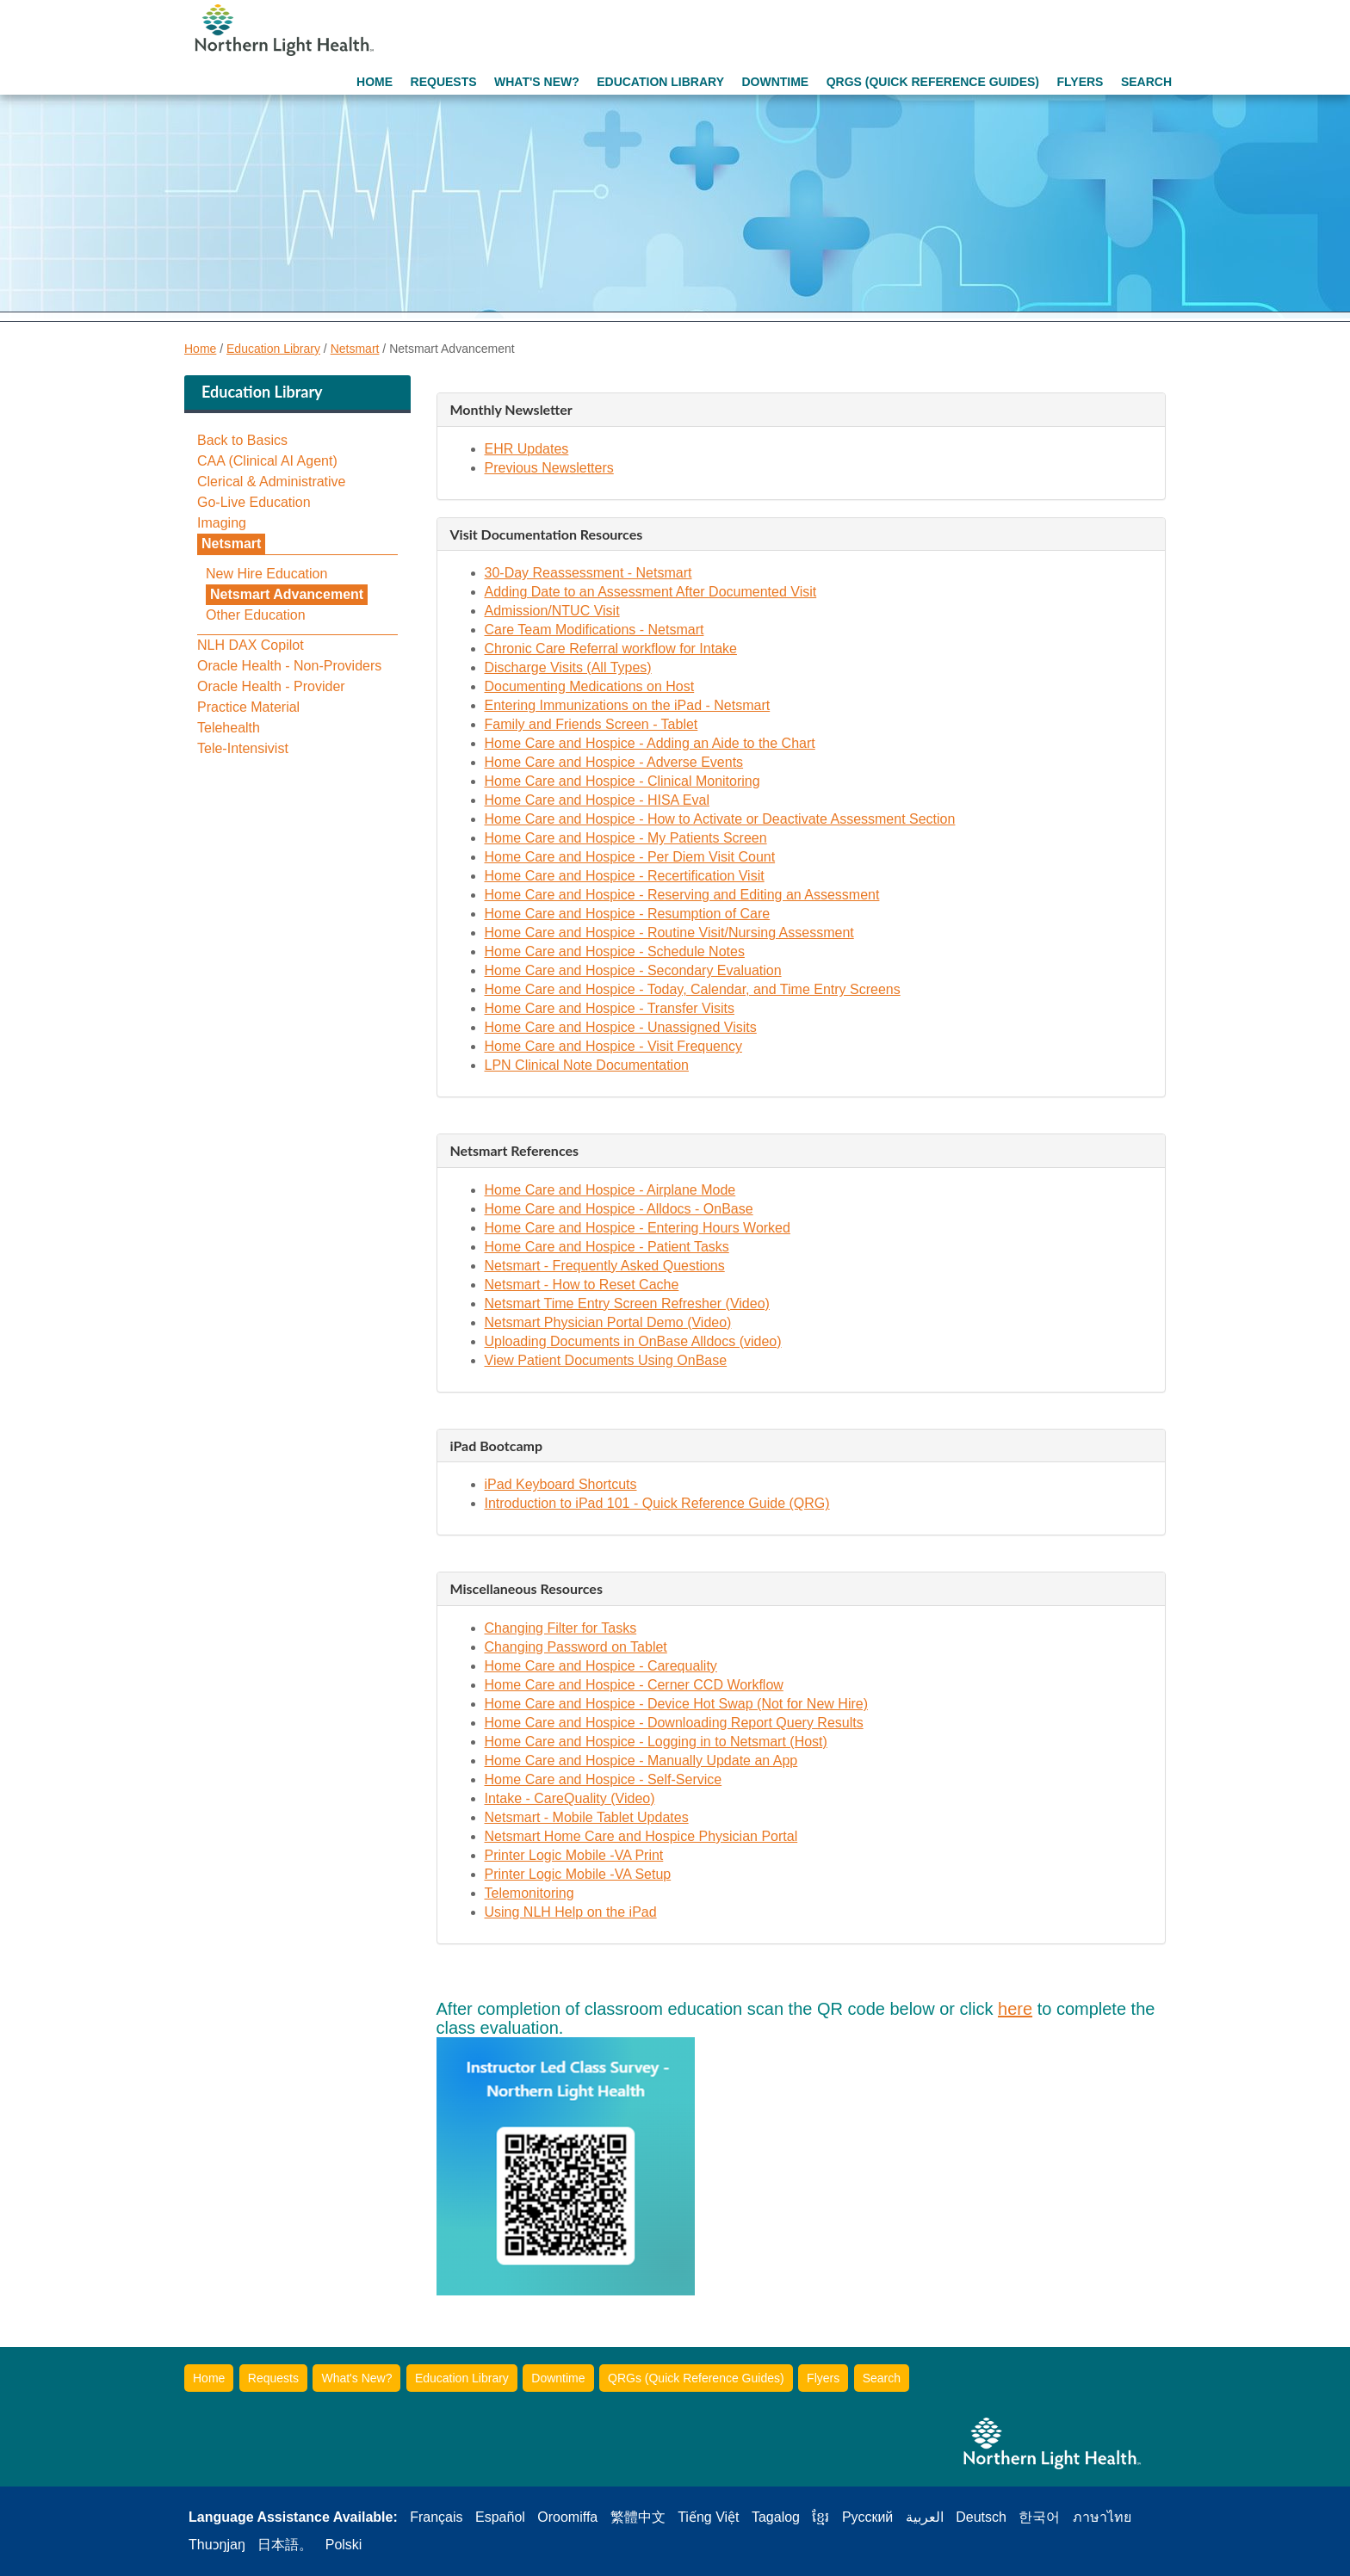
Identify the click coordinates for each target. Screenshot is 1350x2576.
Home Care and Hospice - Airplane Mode (610, 1190)
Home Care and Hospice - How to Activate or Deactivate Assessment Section (720, 819)
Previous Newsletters (549, 467)
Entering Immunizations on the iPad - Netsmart (628, 705)
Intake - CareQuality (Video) (570, 1798)
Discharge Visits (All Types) (568, 667)
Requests (444, 82)
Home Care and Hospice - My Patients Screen (626, 838)
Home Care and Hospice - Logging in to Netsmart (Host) (656, 1741)
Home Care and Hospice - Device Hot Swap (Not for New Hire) (676, 1703)
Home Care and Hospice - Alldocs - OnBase (619, 1209)
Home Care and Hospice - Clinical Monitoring (622, 781)
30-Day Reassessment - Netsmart (588, 572)
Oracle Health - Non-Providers (289, 666)
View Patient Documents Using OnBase (606, 1360)
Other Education (256, 615)
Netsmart (355, 348)
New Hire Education (266, 574)
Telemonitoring (529, 1893)
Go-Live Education (254, 503)
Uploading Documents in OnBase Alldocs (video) (633, 1341)
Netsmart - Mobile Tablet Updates (587, 1817)
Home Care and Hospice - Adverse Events (614, 762)
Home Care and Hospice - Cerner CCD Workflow (634, 1684)
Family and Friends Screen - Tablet (591, 724)
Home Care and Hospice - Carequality (601, 1666)
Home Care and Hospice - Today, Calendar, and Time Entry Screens (693, 989)
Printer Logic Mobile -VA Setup (578, 1874)
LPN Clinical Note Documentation (587, 1065)
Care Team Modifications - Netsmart (594, 629)
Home (374, 82)
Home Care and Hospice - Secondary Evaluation (633, 970)
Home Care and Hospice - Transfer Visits (609, 1008)
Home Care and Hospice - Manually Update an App (641, 1760)
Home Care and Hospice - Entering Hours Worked (637, 1227)
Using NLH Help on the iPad (571, 1912)
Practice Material (248, 707)
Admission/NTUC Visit (552, 610)
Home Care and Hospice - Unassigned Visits (621, 1027)
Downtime (774, 82)
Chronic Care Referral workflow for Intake (611, 648)
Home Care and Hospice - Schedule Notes (615, 951)
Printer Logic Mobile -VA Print (574, 1855)
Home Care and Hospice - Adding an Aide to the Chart (650, 743)
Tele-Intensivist (242, 749)
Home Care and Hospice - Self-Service (603, 1779)
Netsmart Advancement (286, 594)
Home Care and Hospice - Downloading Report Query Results (674, 1722)
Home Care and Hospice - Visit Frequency (613, 1046)
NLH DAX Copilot (250, 645)
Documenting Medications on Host (590, 686)
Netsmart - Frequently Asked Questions (605, 1265)
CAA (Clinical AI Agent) (267, 461)
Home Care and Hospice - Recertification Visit (625, 875)
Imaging (221, 523)
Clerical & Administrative (271, 482)
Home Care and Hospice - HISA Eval (597, 800)
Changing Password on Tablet (576, 1647)
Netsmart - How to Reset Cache (582, 1284)
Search (1146, 82)
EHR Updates (527, 449)
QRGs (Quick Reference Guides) (933, 82)
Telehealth (228, 728)
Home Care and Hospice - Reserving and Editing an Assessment (682, 894)
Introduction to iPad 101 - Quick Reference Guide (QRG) (657, 1503)
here (1015, 2008)
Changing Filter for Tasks (561, 1628)
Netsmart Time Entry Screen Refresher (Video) (627, 1303)
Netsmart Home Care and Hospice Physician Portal (641, 1836)
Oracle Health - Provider (271, 687)
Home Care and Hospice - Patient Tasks (607, 1246)
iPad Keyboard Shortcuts (561, 1484)
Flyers (1079, 82)
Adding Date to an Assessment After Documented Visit (651, 591)
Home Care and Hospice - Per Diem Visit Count (630, 856)
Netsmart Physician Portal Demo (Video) (608, 1322)
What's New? (536, 82)
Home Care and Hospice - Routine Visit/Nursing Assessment (669, 932)
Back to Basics (242, 441)
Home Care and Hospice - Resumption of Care (628, 913)
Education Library (660, 82)
